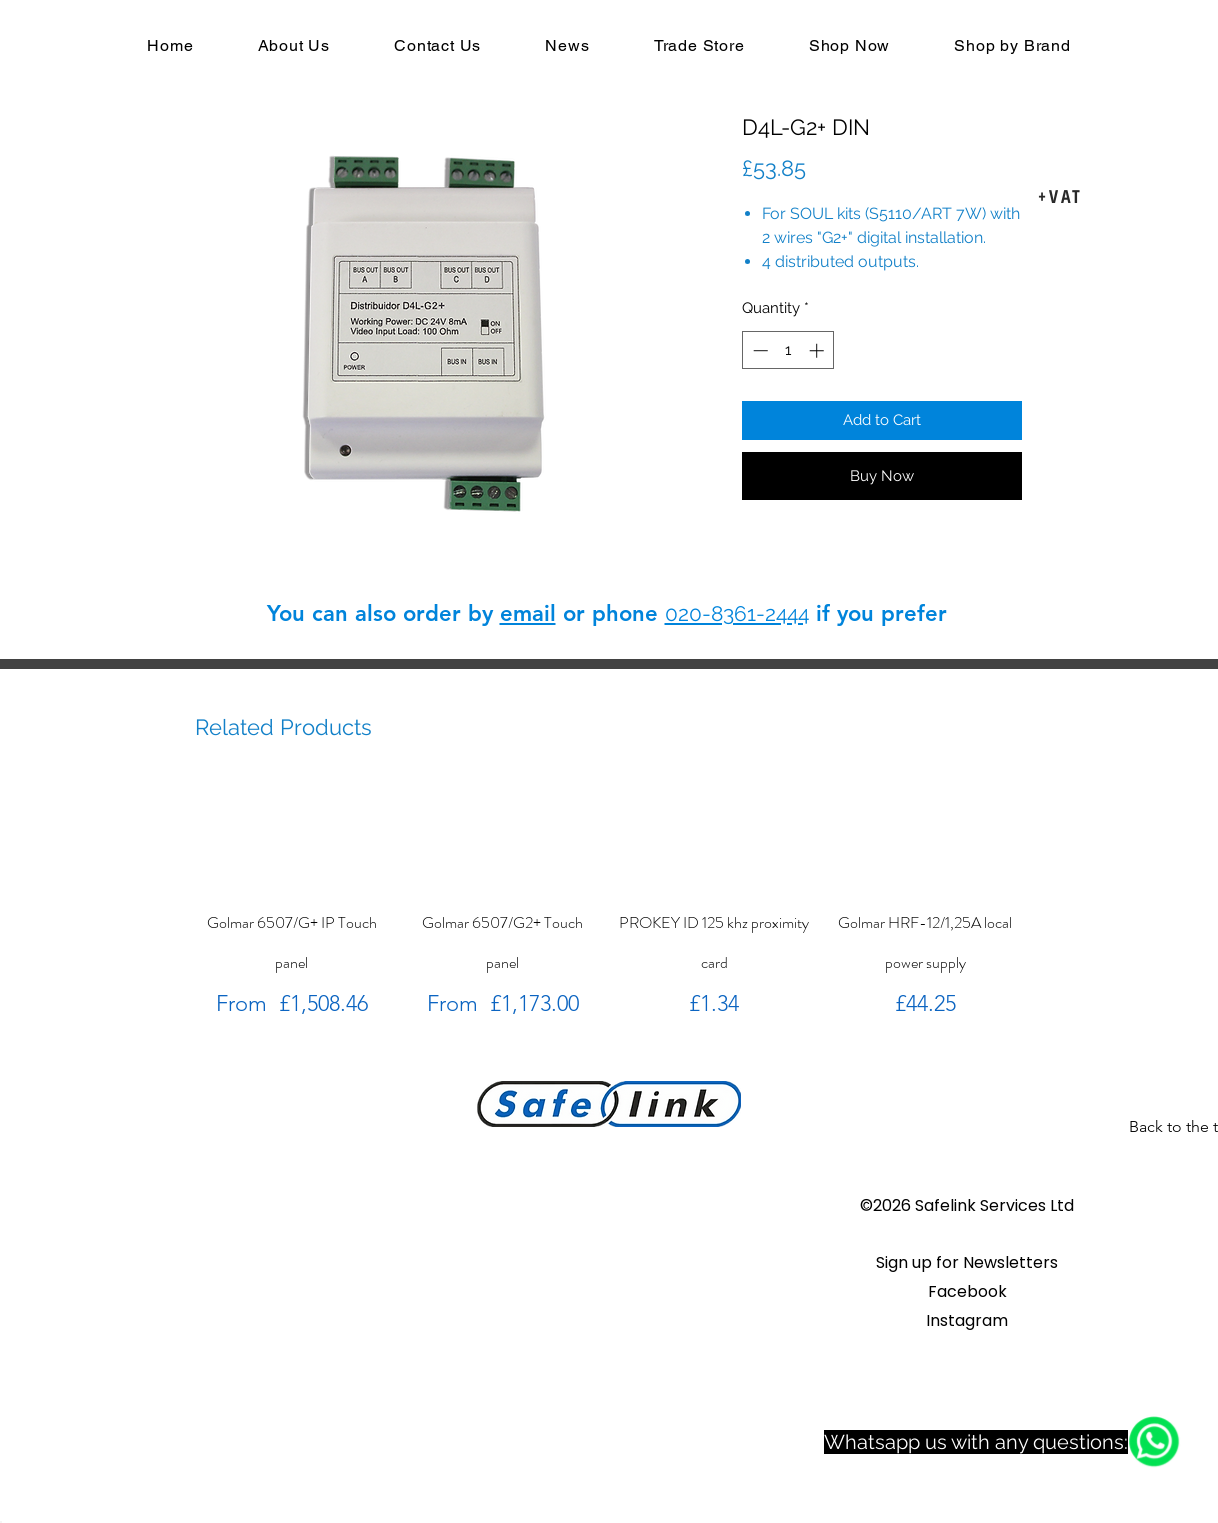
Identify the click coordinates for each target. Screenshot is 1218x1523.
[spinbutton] (788, 350)
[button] (967, 1262)
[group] (608, 900)
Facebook (967, 1291)
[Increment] (818, 350)
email (528, 613)
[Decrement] (758, 350)
